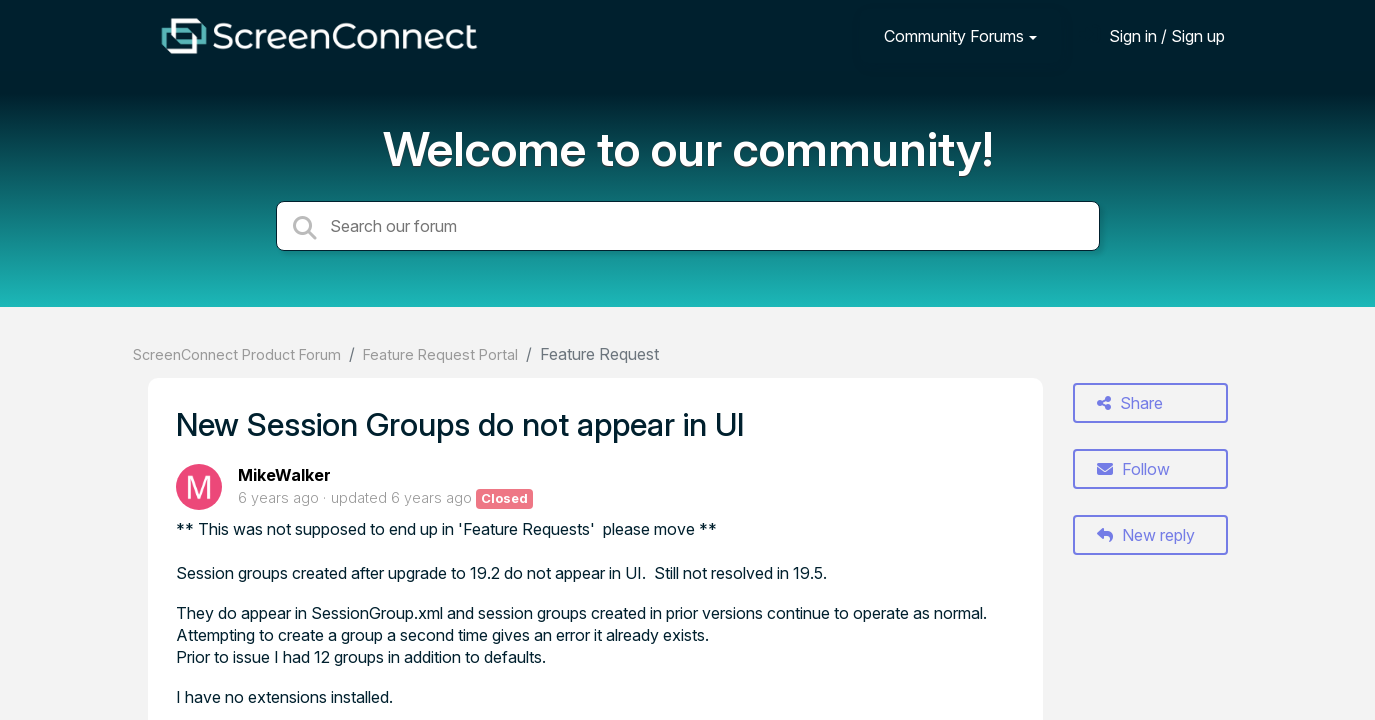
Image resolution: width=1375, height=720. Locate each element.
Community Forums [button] (954, 36)
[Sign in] (1152, 35)
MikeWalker (284, 475)
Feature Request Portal (440, 354)
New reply (1146, 535)
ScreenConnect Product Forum (237, 354)
